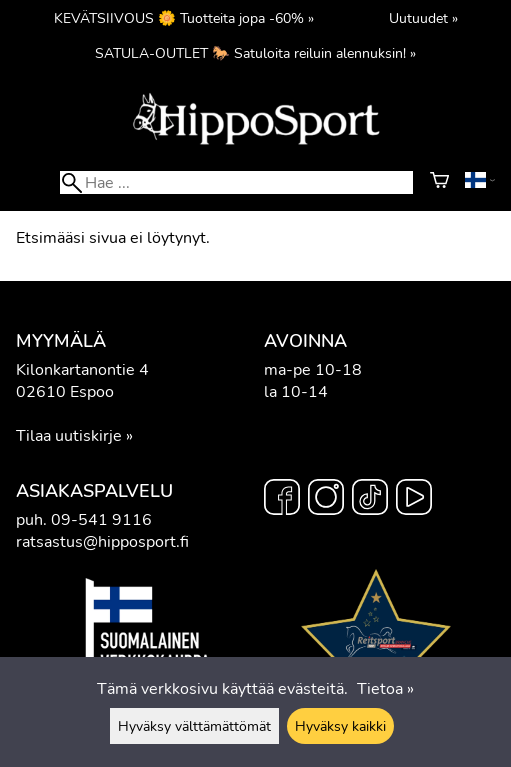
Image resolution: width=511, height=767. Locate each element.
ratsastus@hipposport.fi (102, 542)
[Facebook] (282, 500)
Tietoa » (385, 689)
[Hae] (236, 182)
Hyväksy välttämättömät (194, 726)
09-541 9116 (101, 520)
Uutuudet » (423, 18)
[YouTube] (414, 500)
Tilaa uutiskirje (69, 436)
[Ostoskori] (439, 183)
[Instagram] (326, 500)
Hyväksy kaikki (340, 726)
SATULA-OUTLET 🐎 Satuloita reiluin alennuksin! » (255, 53)
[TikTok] (370, 500)
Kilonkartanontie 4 (82, 370)
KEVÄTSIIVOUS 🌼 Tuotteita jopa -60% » (184, 18)
